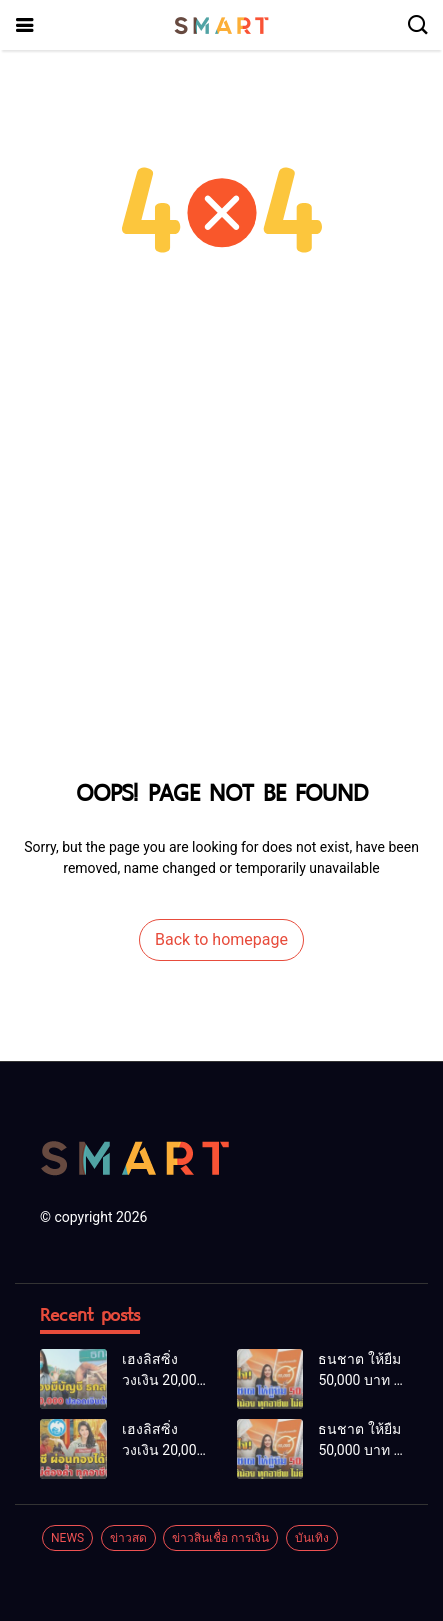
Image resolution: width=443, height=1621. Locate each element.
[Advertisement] (221, 540)
